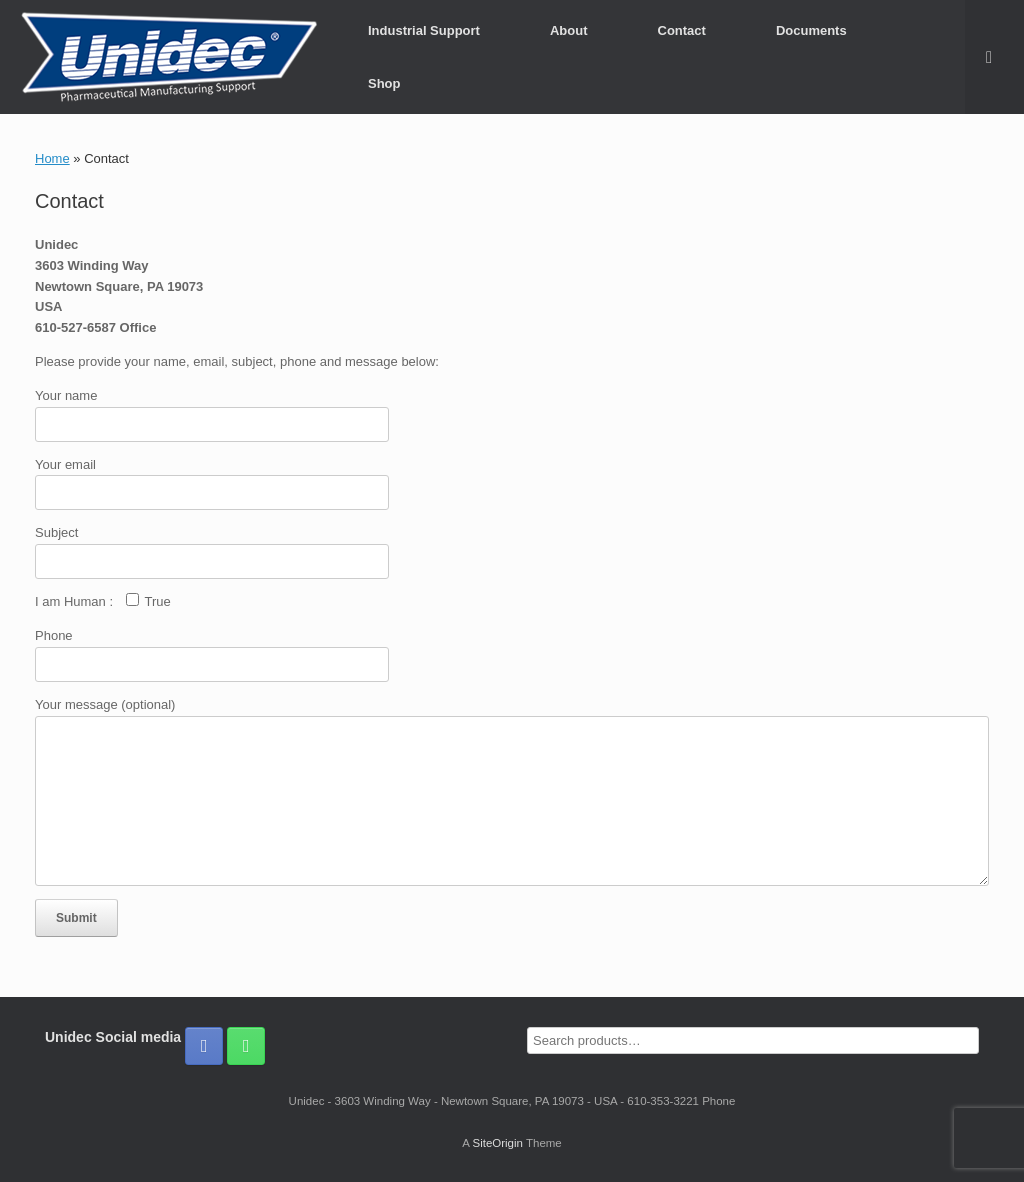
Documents (811, 30)
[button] (994, 57)
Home (52, 158)
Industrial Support (424, 30)
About (569, 30)
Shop (384, 83)
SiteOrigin (497, 1143)
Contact (682, 30)
